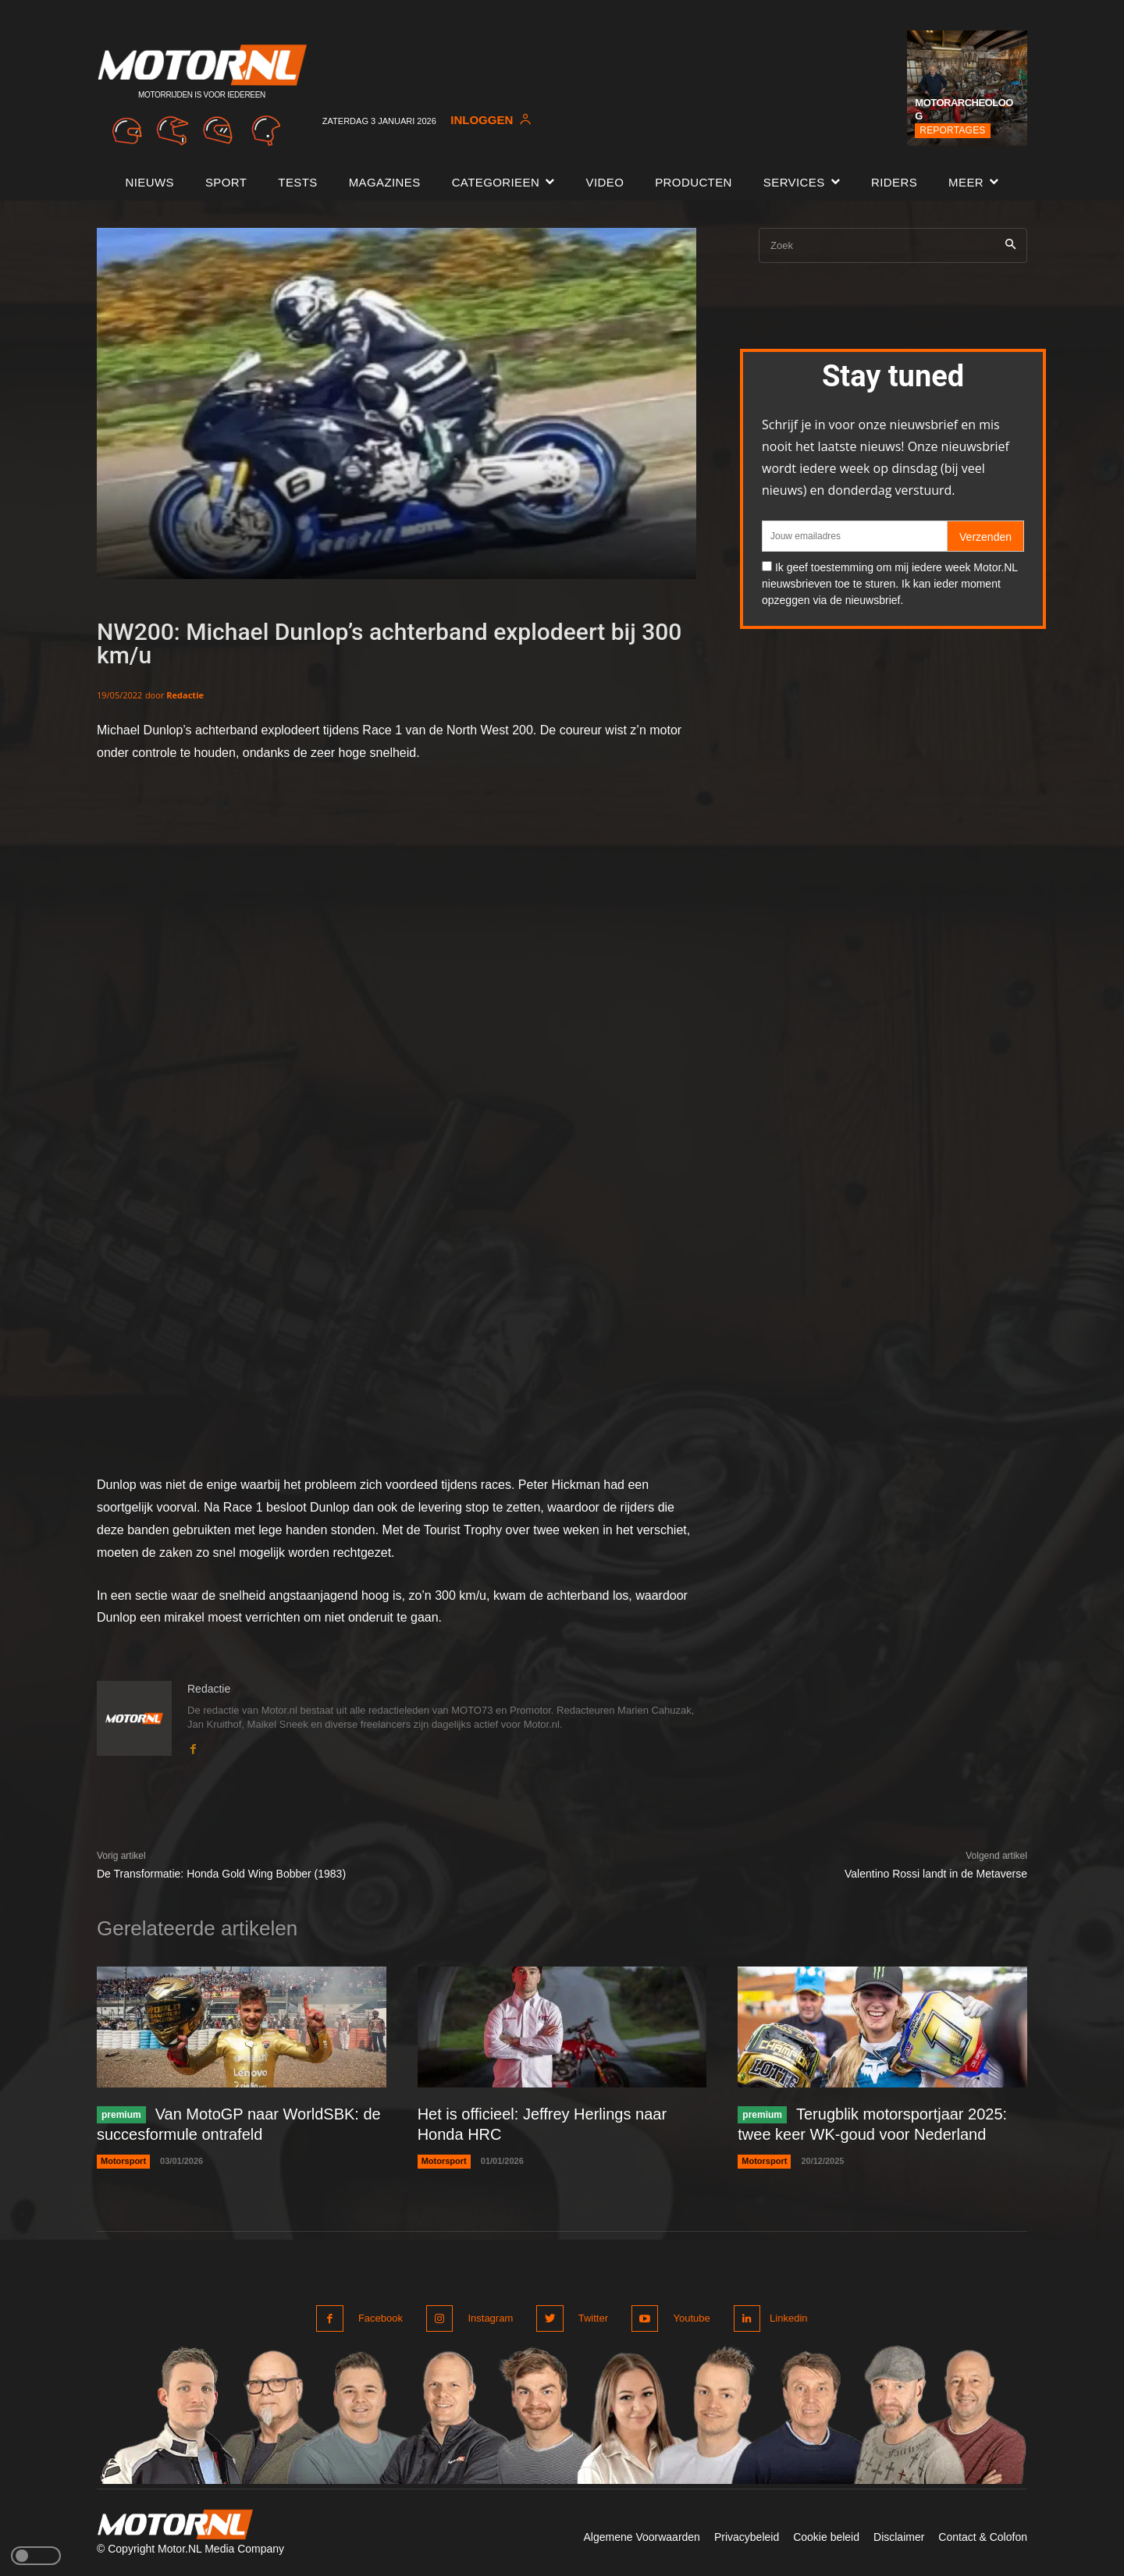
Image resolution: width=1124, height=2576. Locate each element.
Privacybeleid (746, 2535)
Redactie (185, 695)
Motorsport (123, 2161)
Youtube (685, 2318)
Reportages (952, 130)
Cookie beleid (826, 2535)
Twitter (589, 2318)
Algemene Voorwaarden (641, 2535)
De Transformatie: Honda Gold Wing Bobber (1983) (221, 1874)
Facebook (380, 2318)
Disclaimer (898, 2535)
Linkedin (787, 2318)
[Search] (1010, 245)
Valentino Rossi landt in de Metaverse (936, 1874)
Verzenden (985, 537)
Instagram (488, 2318)
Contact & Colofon (982, 2535)
